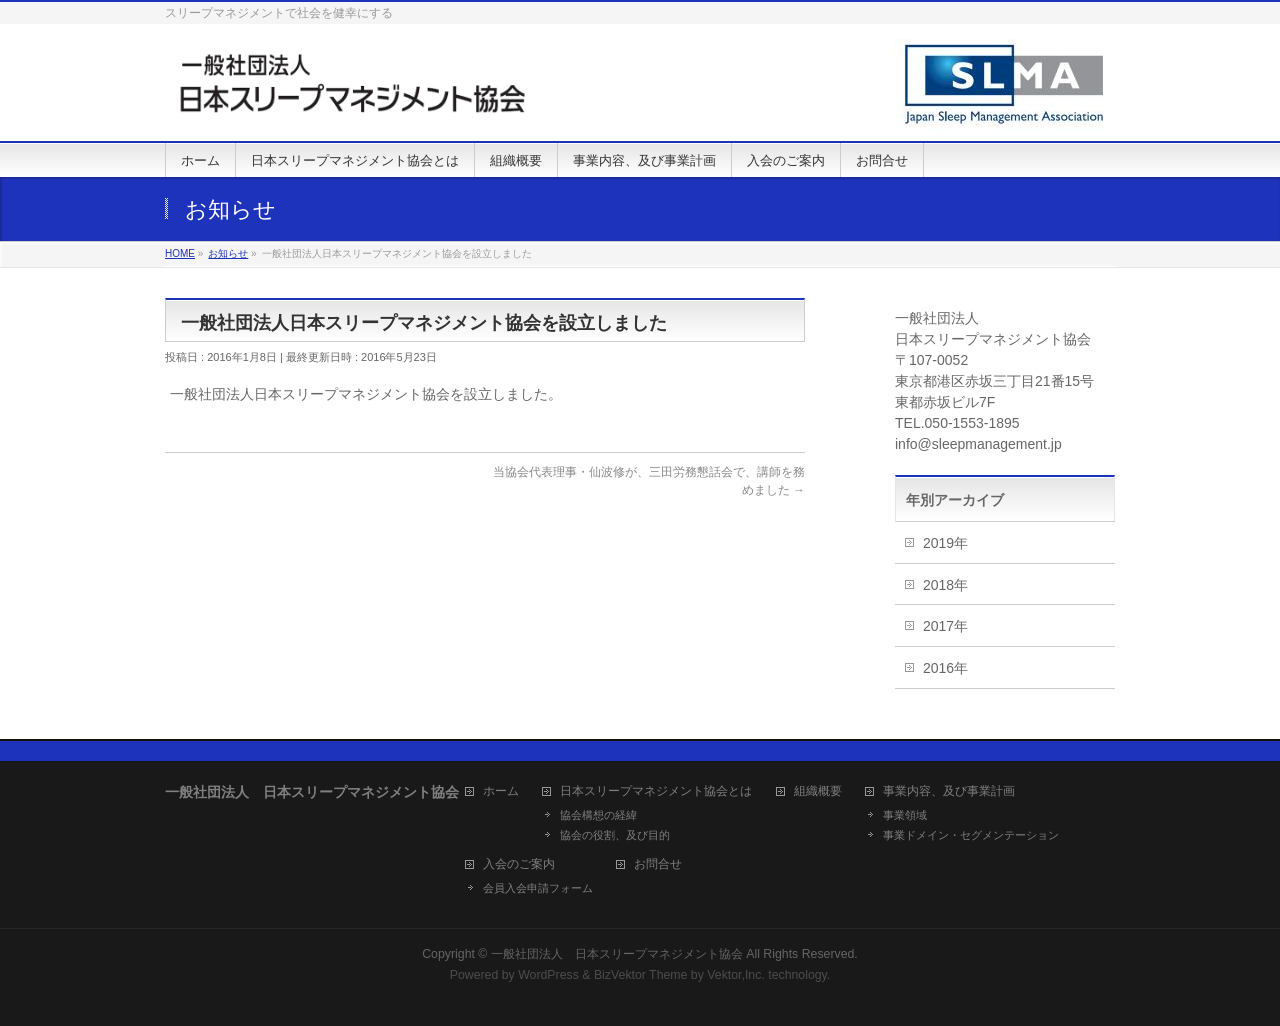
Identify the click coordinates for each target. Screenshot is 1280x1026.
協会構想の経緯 (598, 815)
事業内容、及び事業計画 (949, 791)
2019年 (945, 543)
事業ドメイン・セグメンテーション (971, 835)
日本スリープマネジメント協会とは (656, 791)
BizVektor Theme (641, 975)
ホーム (501, 791)
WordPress (548, 975)
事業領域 (905, 815)
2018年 (945, 585)
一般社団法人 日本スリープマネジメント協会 (617, 954)
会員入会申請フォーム (538, 888)
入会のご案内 (519, 864)
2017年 (945, 626)
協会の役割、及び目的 (615, 835)
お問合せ (658, 864)
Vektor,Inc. (736, 975)
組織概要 (818, 791)
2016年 (945, 668)
